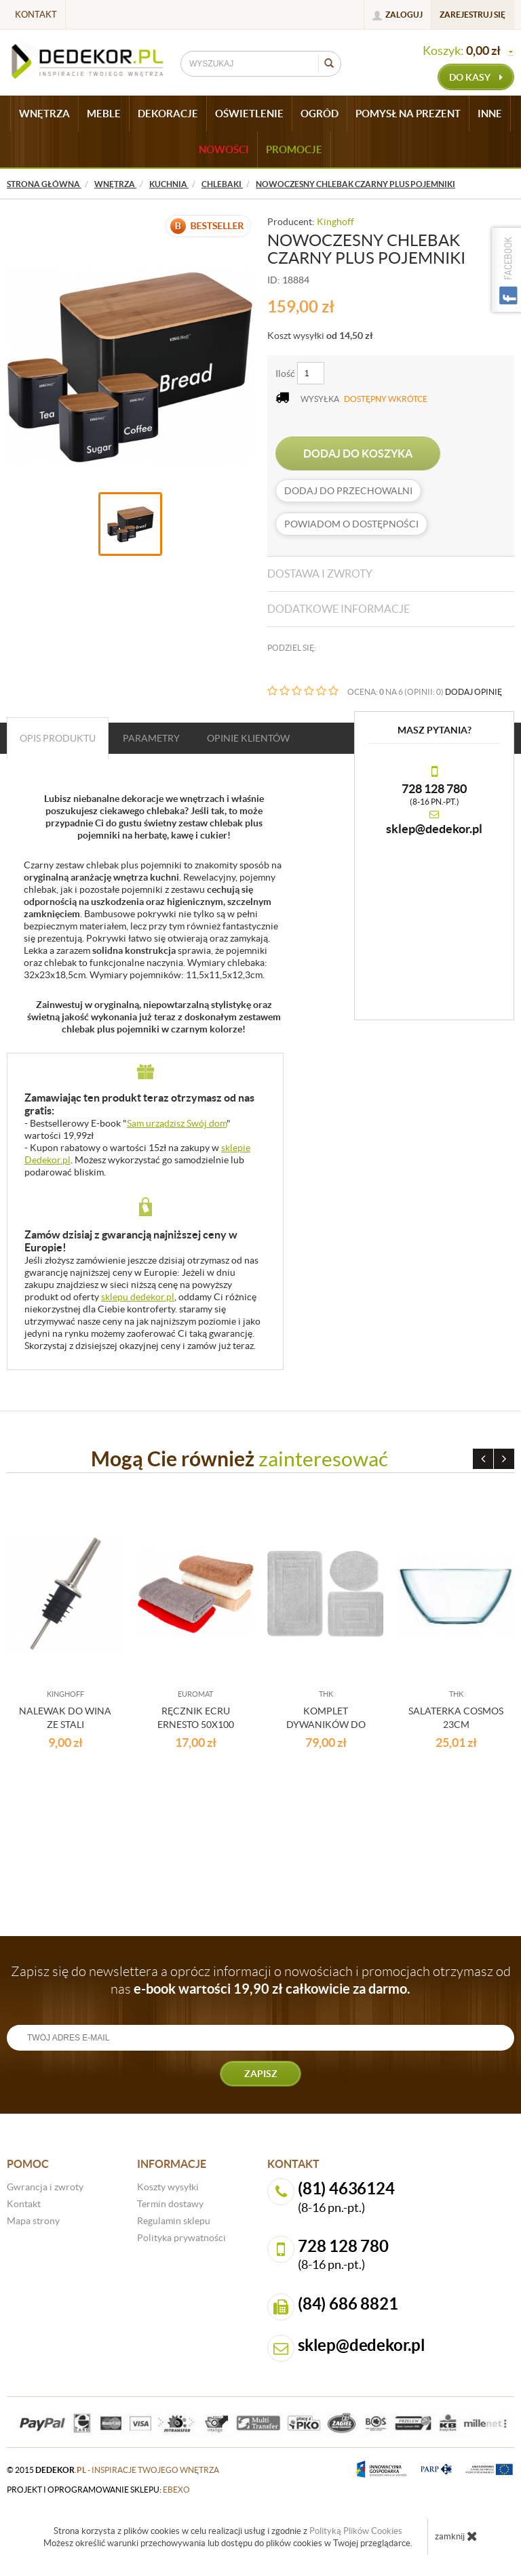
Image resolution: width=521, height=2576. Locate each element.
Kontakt (36, 14)
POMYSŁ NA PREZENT (408, 113)
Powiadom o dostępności (351, 524)
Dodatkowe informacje (338, 609)
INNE (490, 113)
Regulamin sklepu (173, 2220)
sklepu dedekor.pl (137, 1296)
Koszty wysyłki (168, 2186)
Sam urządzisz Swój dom (177, 1123)
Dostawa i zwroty (319, 573)
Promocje (294, 149)
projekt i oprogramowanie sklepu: (98, 2489)
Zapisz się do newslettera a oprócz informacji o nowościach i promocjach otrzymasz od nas (261, 1980)
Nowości (224, 149)
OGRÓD (320, 113)
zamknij (456, 2536)
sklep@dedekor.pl (434, 829)
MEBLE (104, 113)
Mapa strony (33, 2220)
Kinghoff (335, 221)
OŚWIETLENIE (249, 113)
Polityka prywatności (181, 2237)
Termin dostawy (170, 2203)
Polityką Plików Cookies (355, 2531)
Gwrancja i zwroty (45, 2186)
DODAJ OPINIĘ (473, 691)
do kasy (476, 77)
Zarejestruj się (472, 14)
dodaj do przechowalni (348, 490)
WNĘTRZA (44, 113)
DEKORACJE (168, 113)
